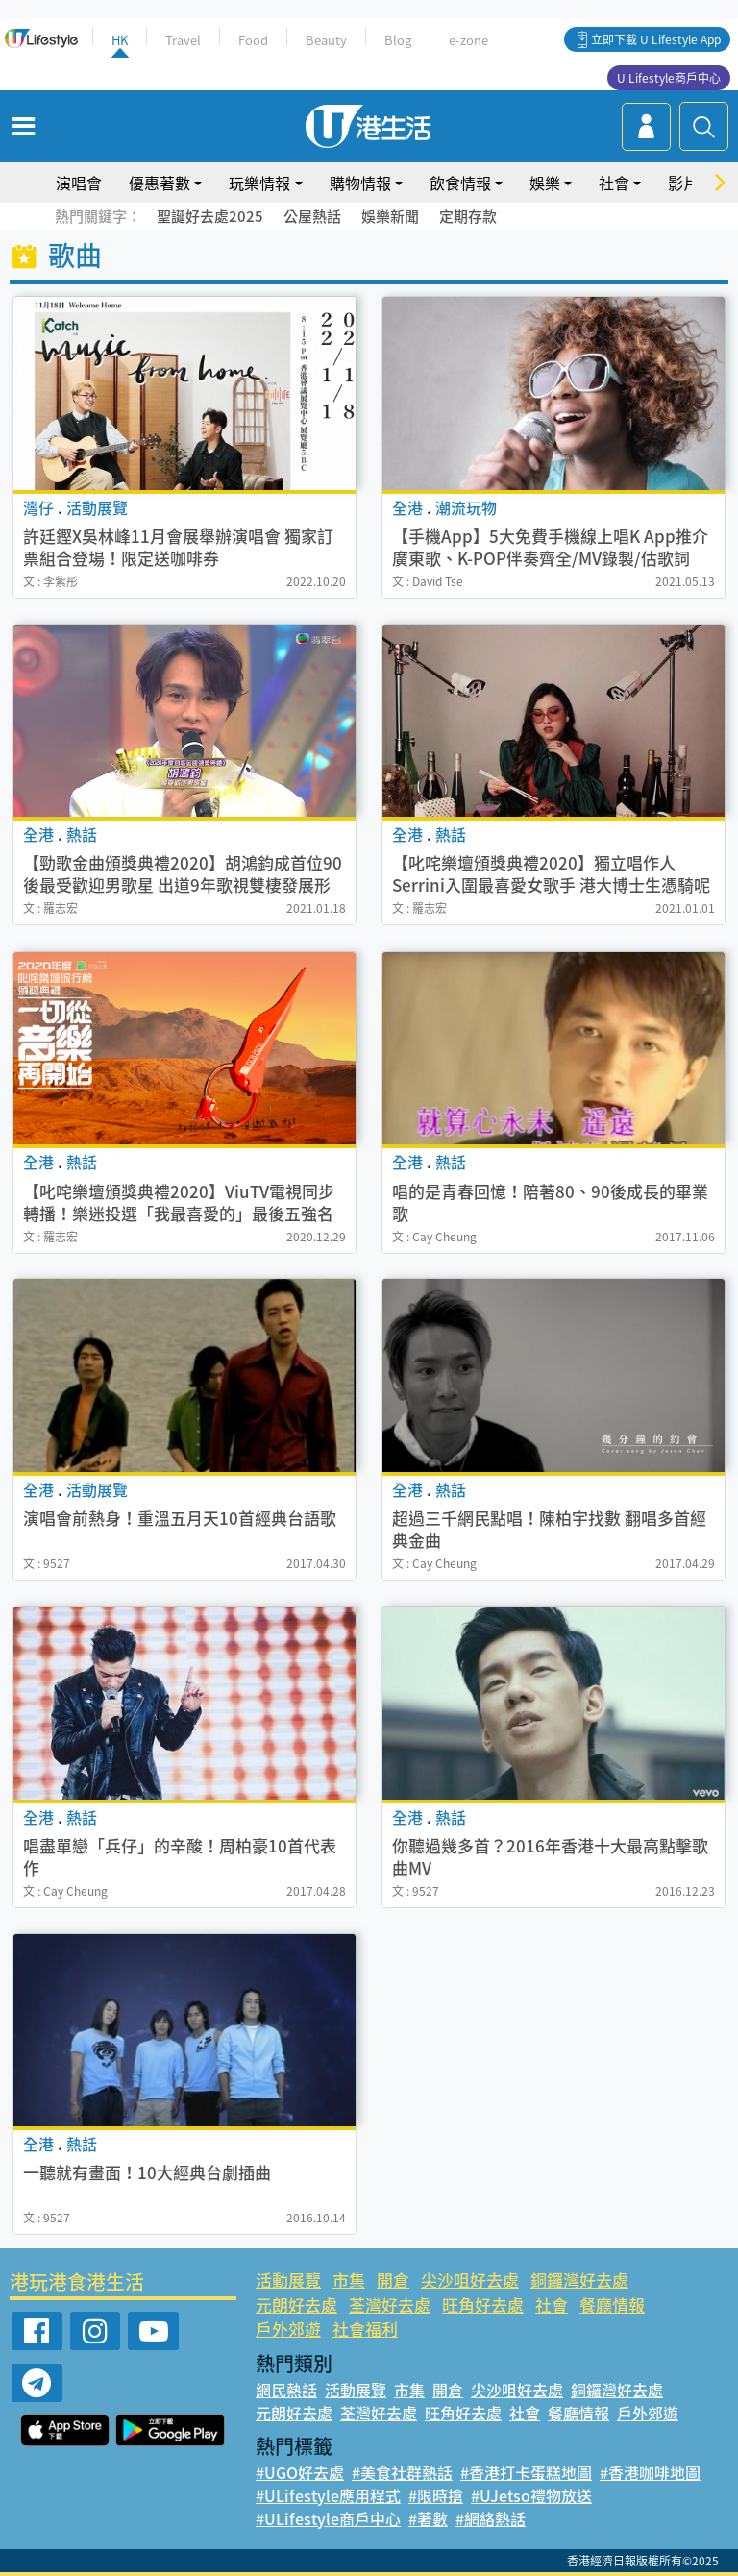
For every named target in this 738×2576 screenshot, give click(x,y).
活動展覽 (288, 2280)
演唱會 (79, 182)
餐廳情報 (612, 2305)
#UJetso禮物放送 (531, 2495)
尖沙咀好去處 (470, 2280)
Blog (397, 40)
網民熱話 (286, 2389)
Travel (183, 40)
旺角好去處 (483, 2305)
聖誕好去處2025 (210, 216)
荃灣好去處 (389, 2305)
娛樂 (544, 182)
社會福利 (365, 2329)
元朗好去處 (296, 2305)
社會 (614, 182)
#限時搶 (435, 2495)
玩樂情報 (259, 182)
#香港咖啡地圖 (650, 2472)
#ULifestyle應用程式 (328, 2495)
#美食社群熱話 (402, 2472)
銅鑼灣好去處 (579, 2280)
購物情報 (360, 182)
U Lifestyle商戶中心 (669, 77)
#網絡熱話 (490, 2518)
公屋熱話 (312, 216)
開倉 (393, 2280)
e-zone (468, 40)
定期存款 (468, 216)
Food (253, 40)
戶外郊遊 (288, 2329)
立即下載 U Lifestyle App (656, 39)
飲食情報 (460, 182)
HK (119, 40)
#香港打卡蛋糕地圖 (526, 2472)
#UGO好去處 (300, 2472)
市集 (348, 2280)
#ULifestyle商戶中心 (328, 2518)
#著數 (428, 2518)
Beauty (326, 40)
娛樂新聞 (390, 216)
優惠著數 (159, 182)
